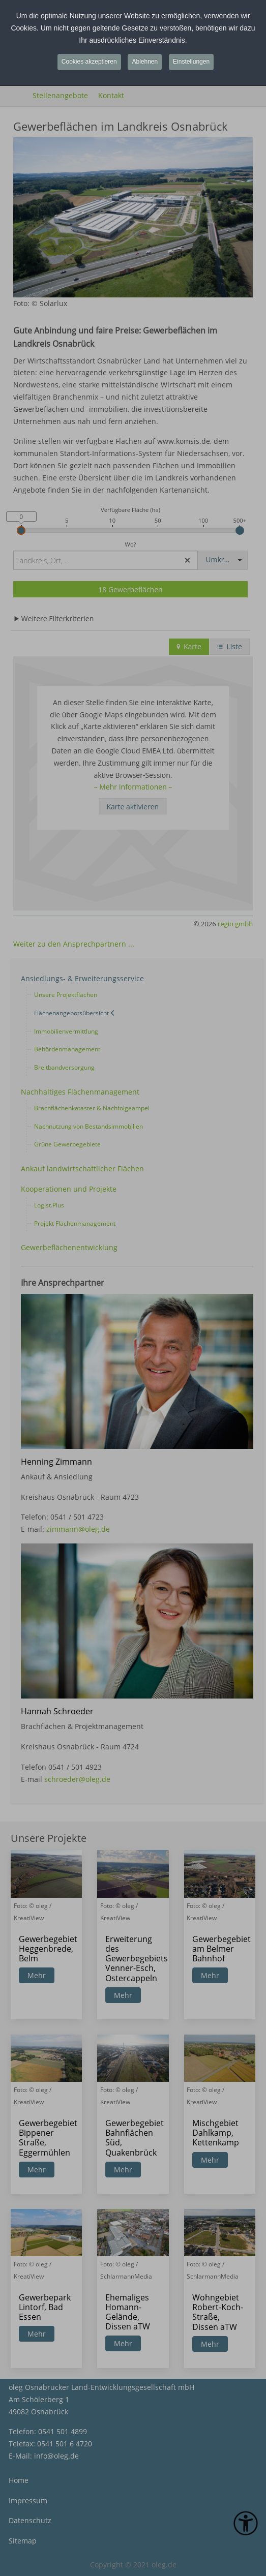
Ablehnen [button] (145, 61)
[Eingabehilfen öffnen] (245, 2523)
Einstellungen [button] (191, 61)
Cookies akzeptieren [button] (89, 61)
